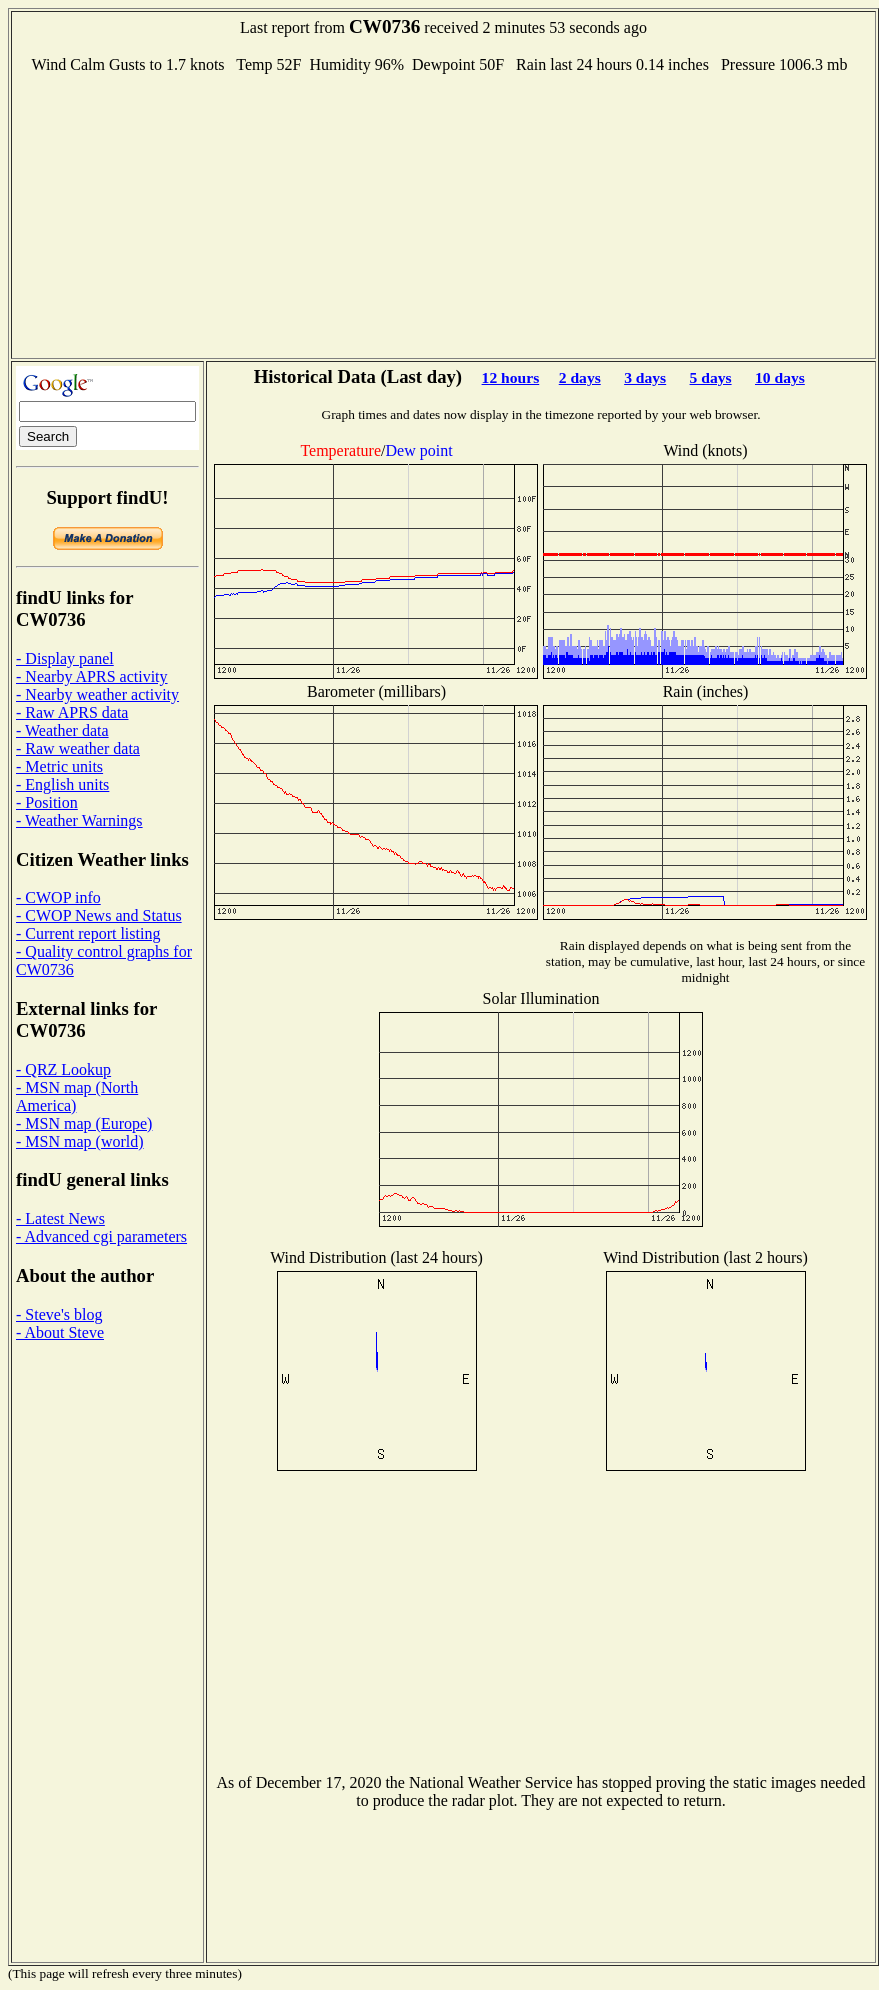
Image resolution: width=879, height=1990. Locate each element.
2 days (580, 377)
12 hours (511, 377)
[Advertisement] (444, 214)
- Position (47, 802)
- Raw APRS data (72, 712)
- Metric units (59, 766)
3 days (645, 377)
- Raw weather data (78, 748)
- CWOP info (58, 897)
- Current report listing (88, 933)
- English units (62, 784)
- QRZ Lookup (63, 1069)
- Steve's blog (59, 1314)
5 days (711, 377)
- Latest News (60, 1218)
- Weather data (62, 730)
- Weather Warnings (79, 820)
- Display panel (65, 658)
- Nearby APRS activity (92, 676)
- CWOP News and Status (99, 915)
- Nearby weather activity (97, 694)
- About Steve (60, 1332)
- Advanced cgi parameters (101, 1236)
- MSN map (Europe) (84, 1123)
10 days (780, 377)
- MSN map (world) (80, 1141)
